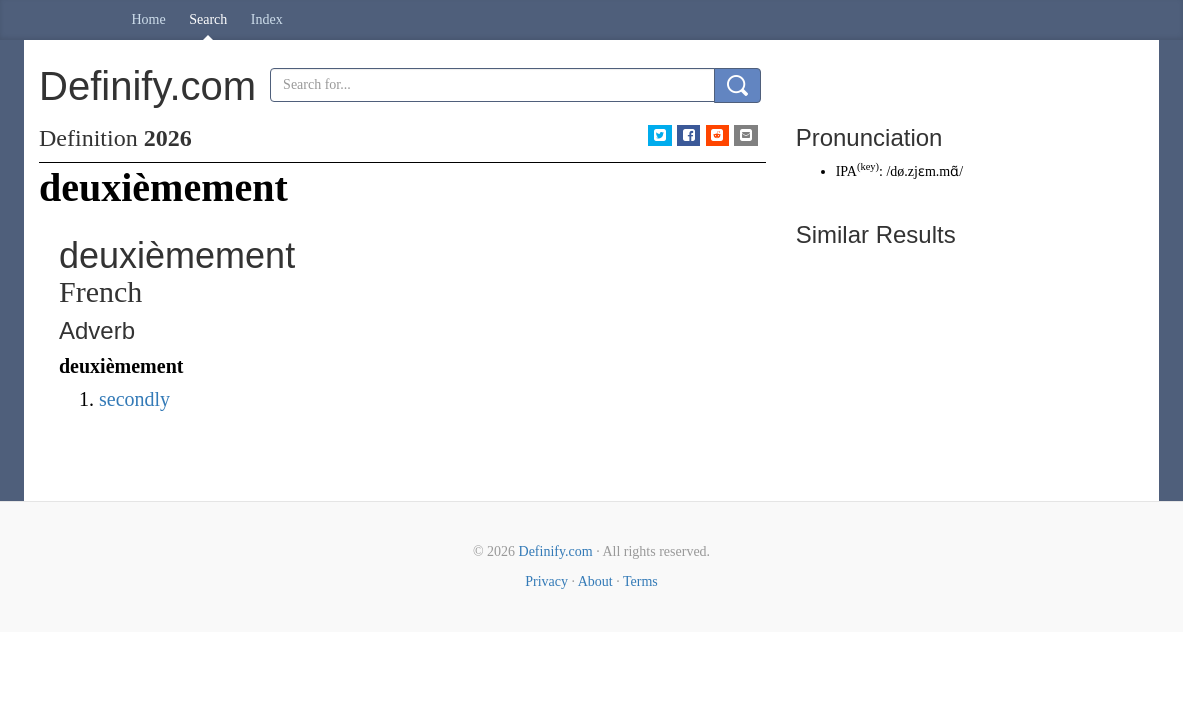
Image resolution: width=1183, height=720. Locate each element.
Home (149, 19)
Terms (640, 581)
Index (267, 19)
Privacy (546, 581)
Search (208, 19)
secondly (134, 399)
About (595, 581)
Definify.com (556, 551)
